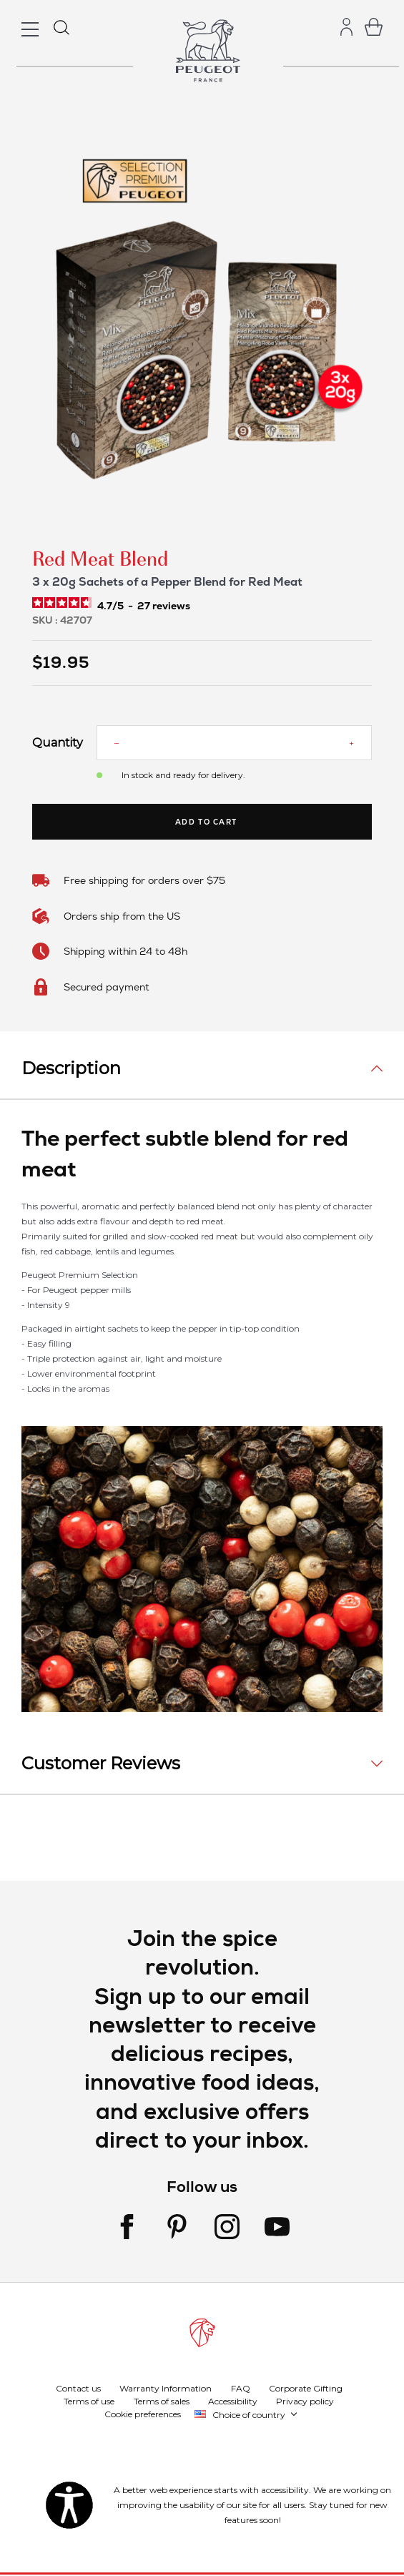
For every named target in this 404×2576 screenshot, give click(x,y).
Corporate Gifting (306, 2388)
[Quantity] (234, 742)
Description (71, 1068)
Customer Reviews (100, 1763)
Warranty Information (165, 2388)
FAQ (240, 2388)
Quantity (53, 743)
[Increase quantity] (351, 743)
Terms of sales (161, 2401)
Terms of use (89, 2401)
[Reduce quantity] (116, 743)
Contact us (78, 2388)
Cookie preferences (142, 2414)
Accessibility (232, 2401)
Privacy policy (305, 2401)
